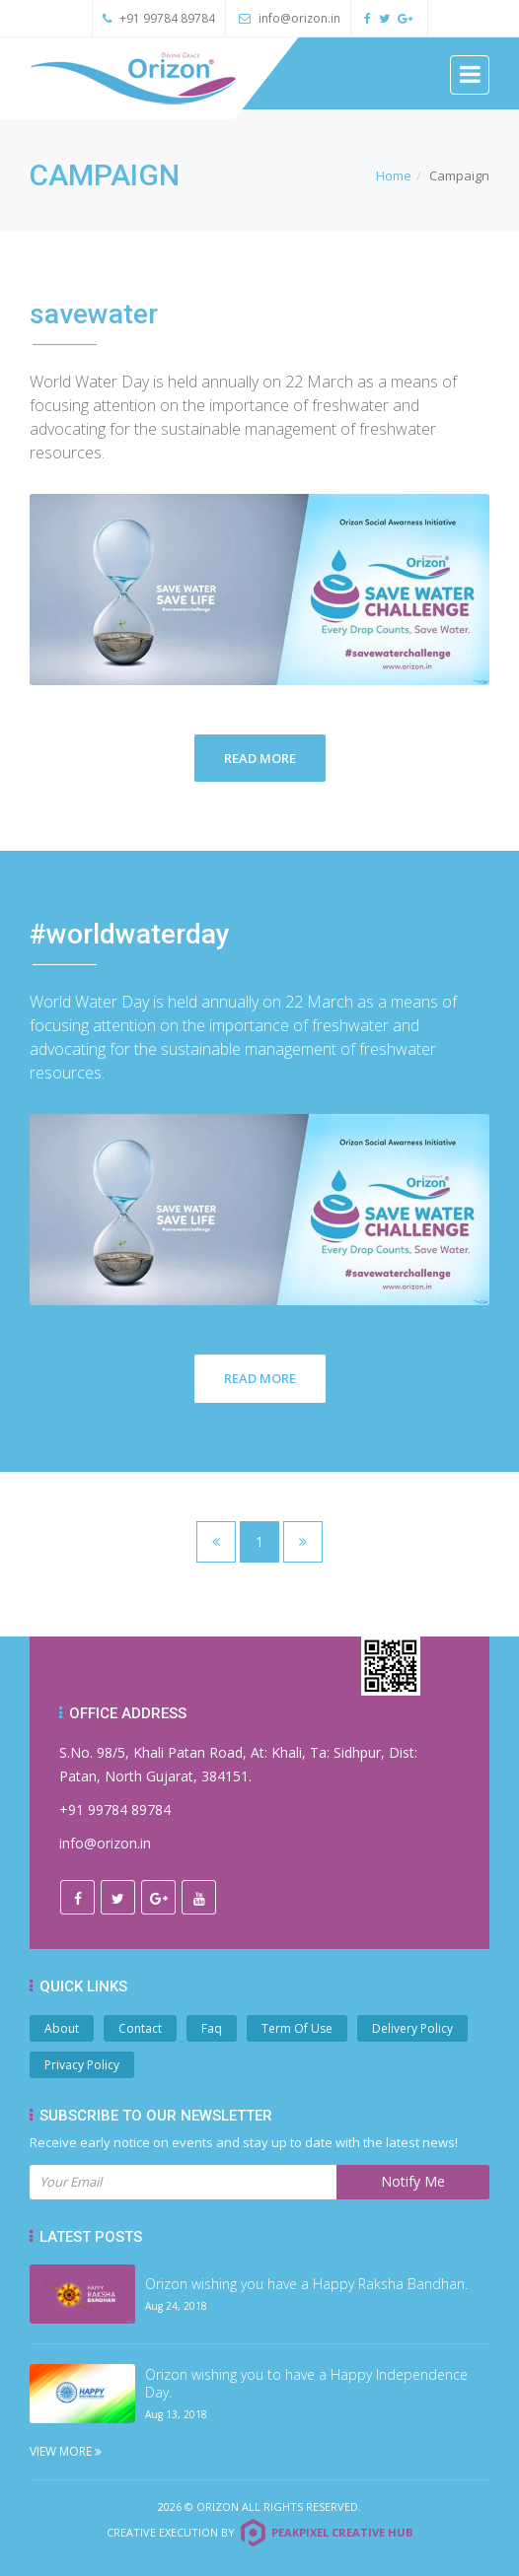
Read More (260, 758)
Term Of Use (297, 2028)
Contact (140, 2028)
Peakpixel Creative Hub (341, 2532)
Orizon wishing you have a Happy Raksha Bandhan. (306, 2284)
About (61, 2028)
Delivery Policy (412, 2028)
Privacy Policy (81, 2064)
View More (66, 2451)
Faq (211, 2028)
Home (393, 175)
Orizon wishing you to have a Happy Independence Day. (306, 2384)
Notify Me (413, 2181)
